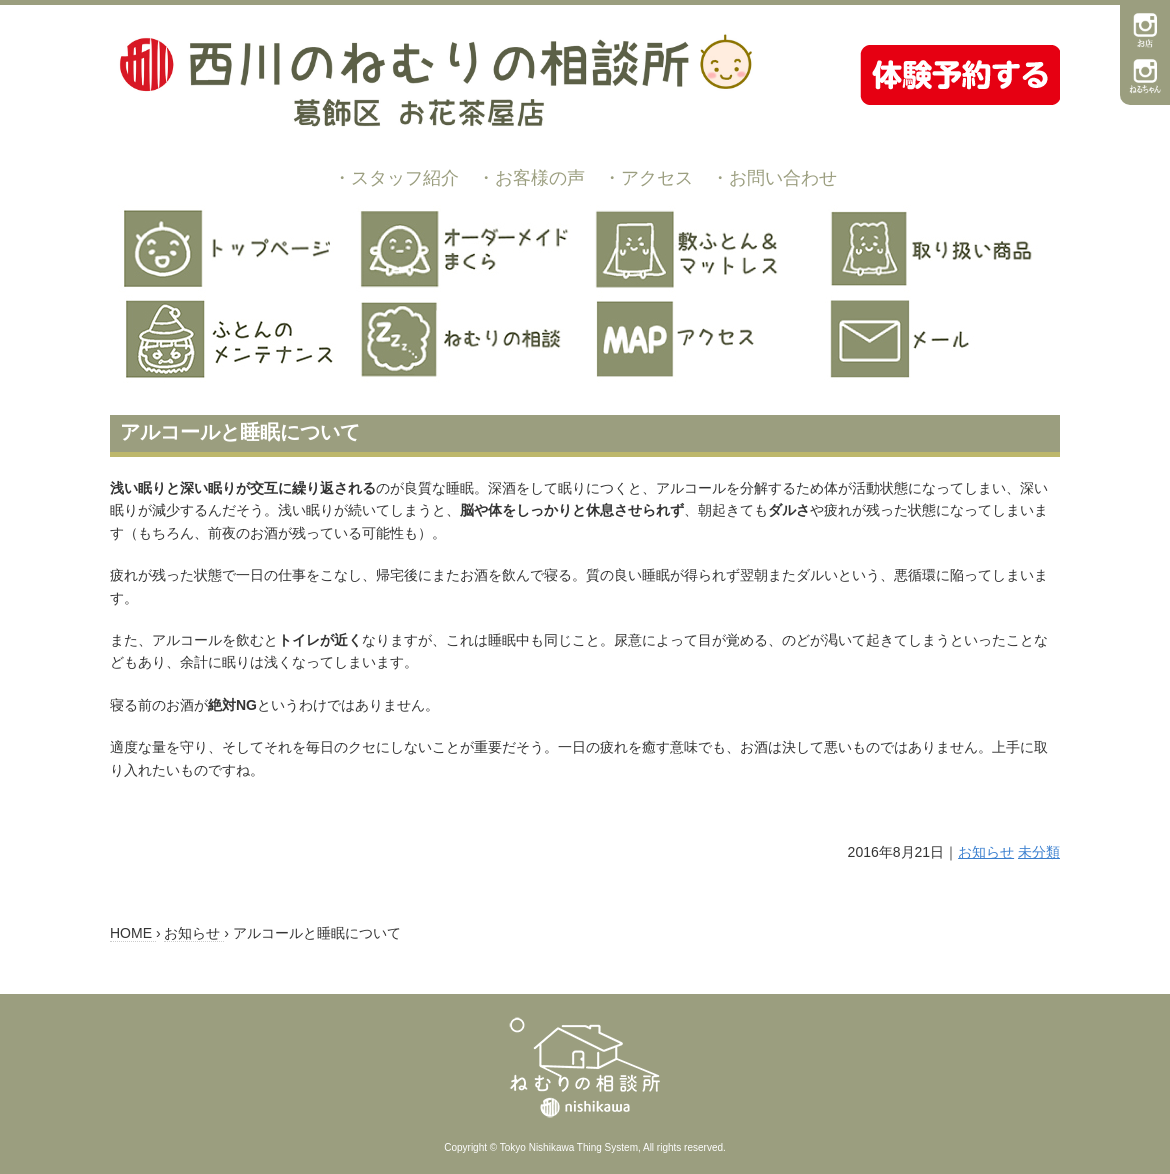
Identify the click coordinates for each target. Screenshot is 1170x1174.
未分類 (1039, 852)
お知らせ (986, 852)
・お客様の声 (531, 178)
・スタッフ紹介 (396, 178)
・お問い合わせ (774, 178)
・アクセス (648, 178)
